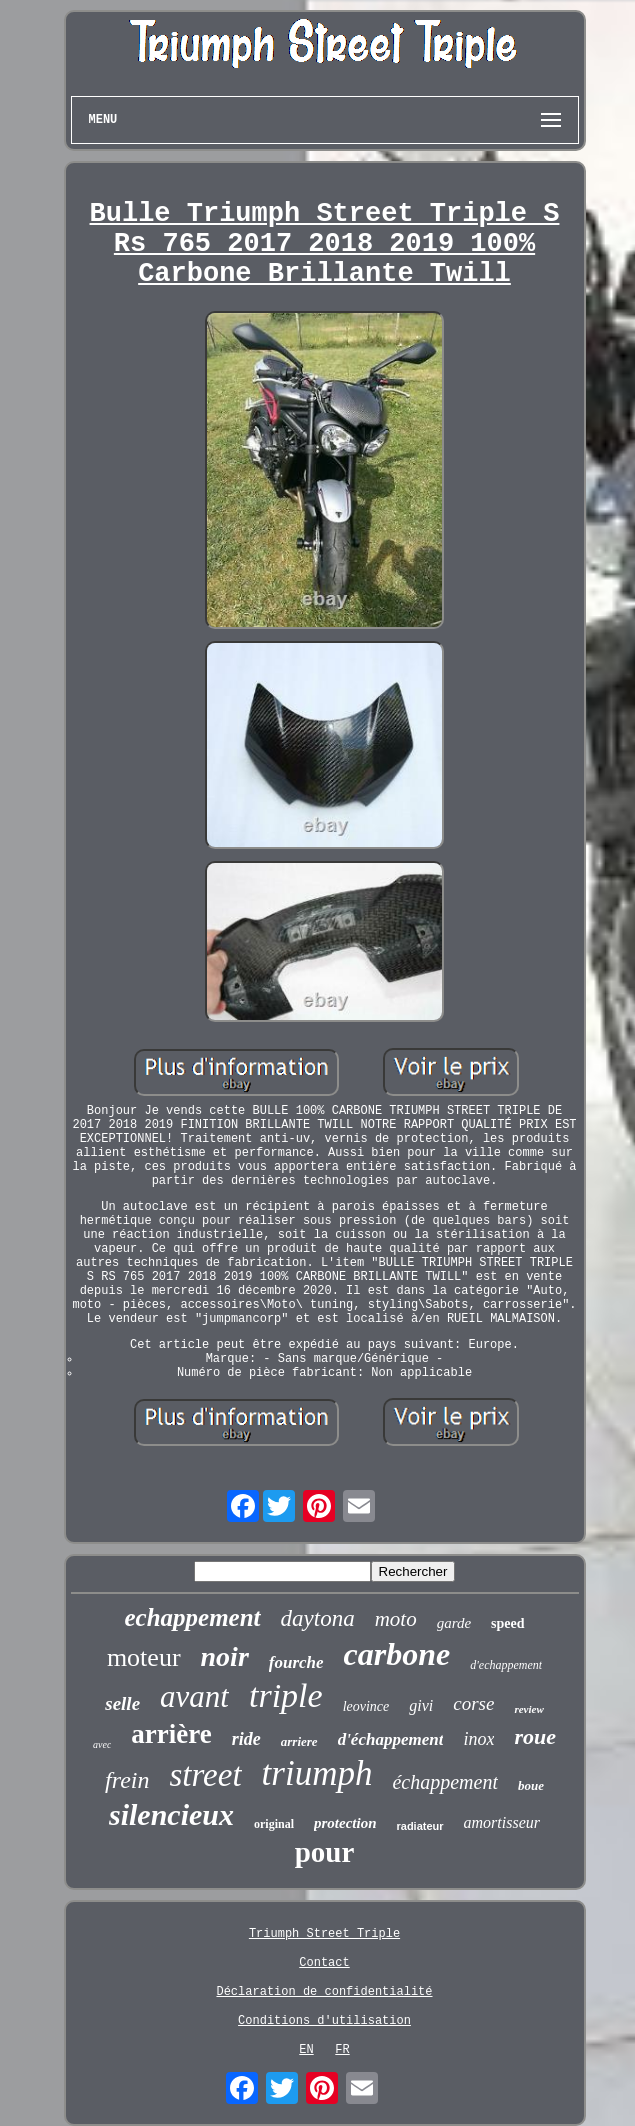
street (205, 1775)
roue (535, 1736)
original (274, 1824)
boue (531, 1785)
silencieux (171, 1814)
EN (306, 2050)
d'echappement (506, 1665)
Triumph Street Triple (324, 1934)
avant (194, 1696)
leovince (366, 1706)
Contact (324, 1963)
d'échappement (391, 1739)
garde (454, 1623)
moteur (144, 1657)
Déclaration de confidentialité (324, 1992)
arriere (299, 1741)
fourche (296, 1662)
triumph (317, 1773)
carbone (397, 1654)
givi (421, 1705)
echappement (192, 1617)
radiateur (419, 1826)
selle (122, 1703)
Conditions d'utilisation (324, 2021)
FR (342, 2050)
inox (478, 1739)
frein (127, 1780)
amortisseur (502, 1822)
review (528, 1709)
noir (225, 1656)
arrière (171, 1734)
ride (246, 1739)
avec (102, 1744)
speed (507, 1623)
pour (325, 1852)
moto (396, 1619)
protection (345, 1823)
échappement (445, 1782)
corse (473, 1703)
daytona (318, 1618)
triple (286, 1695)
